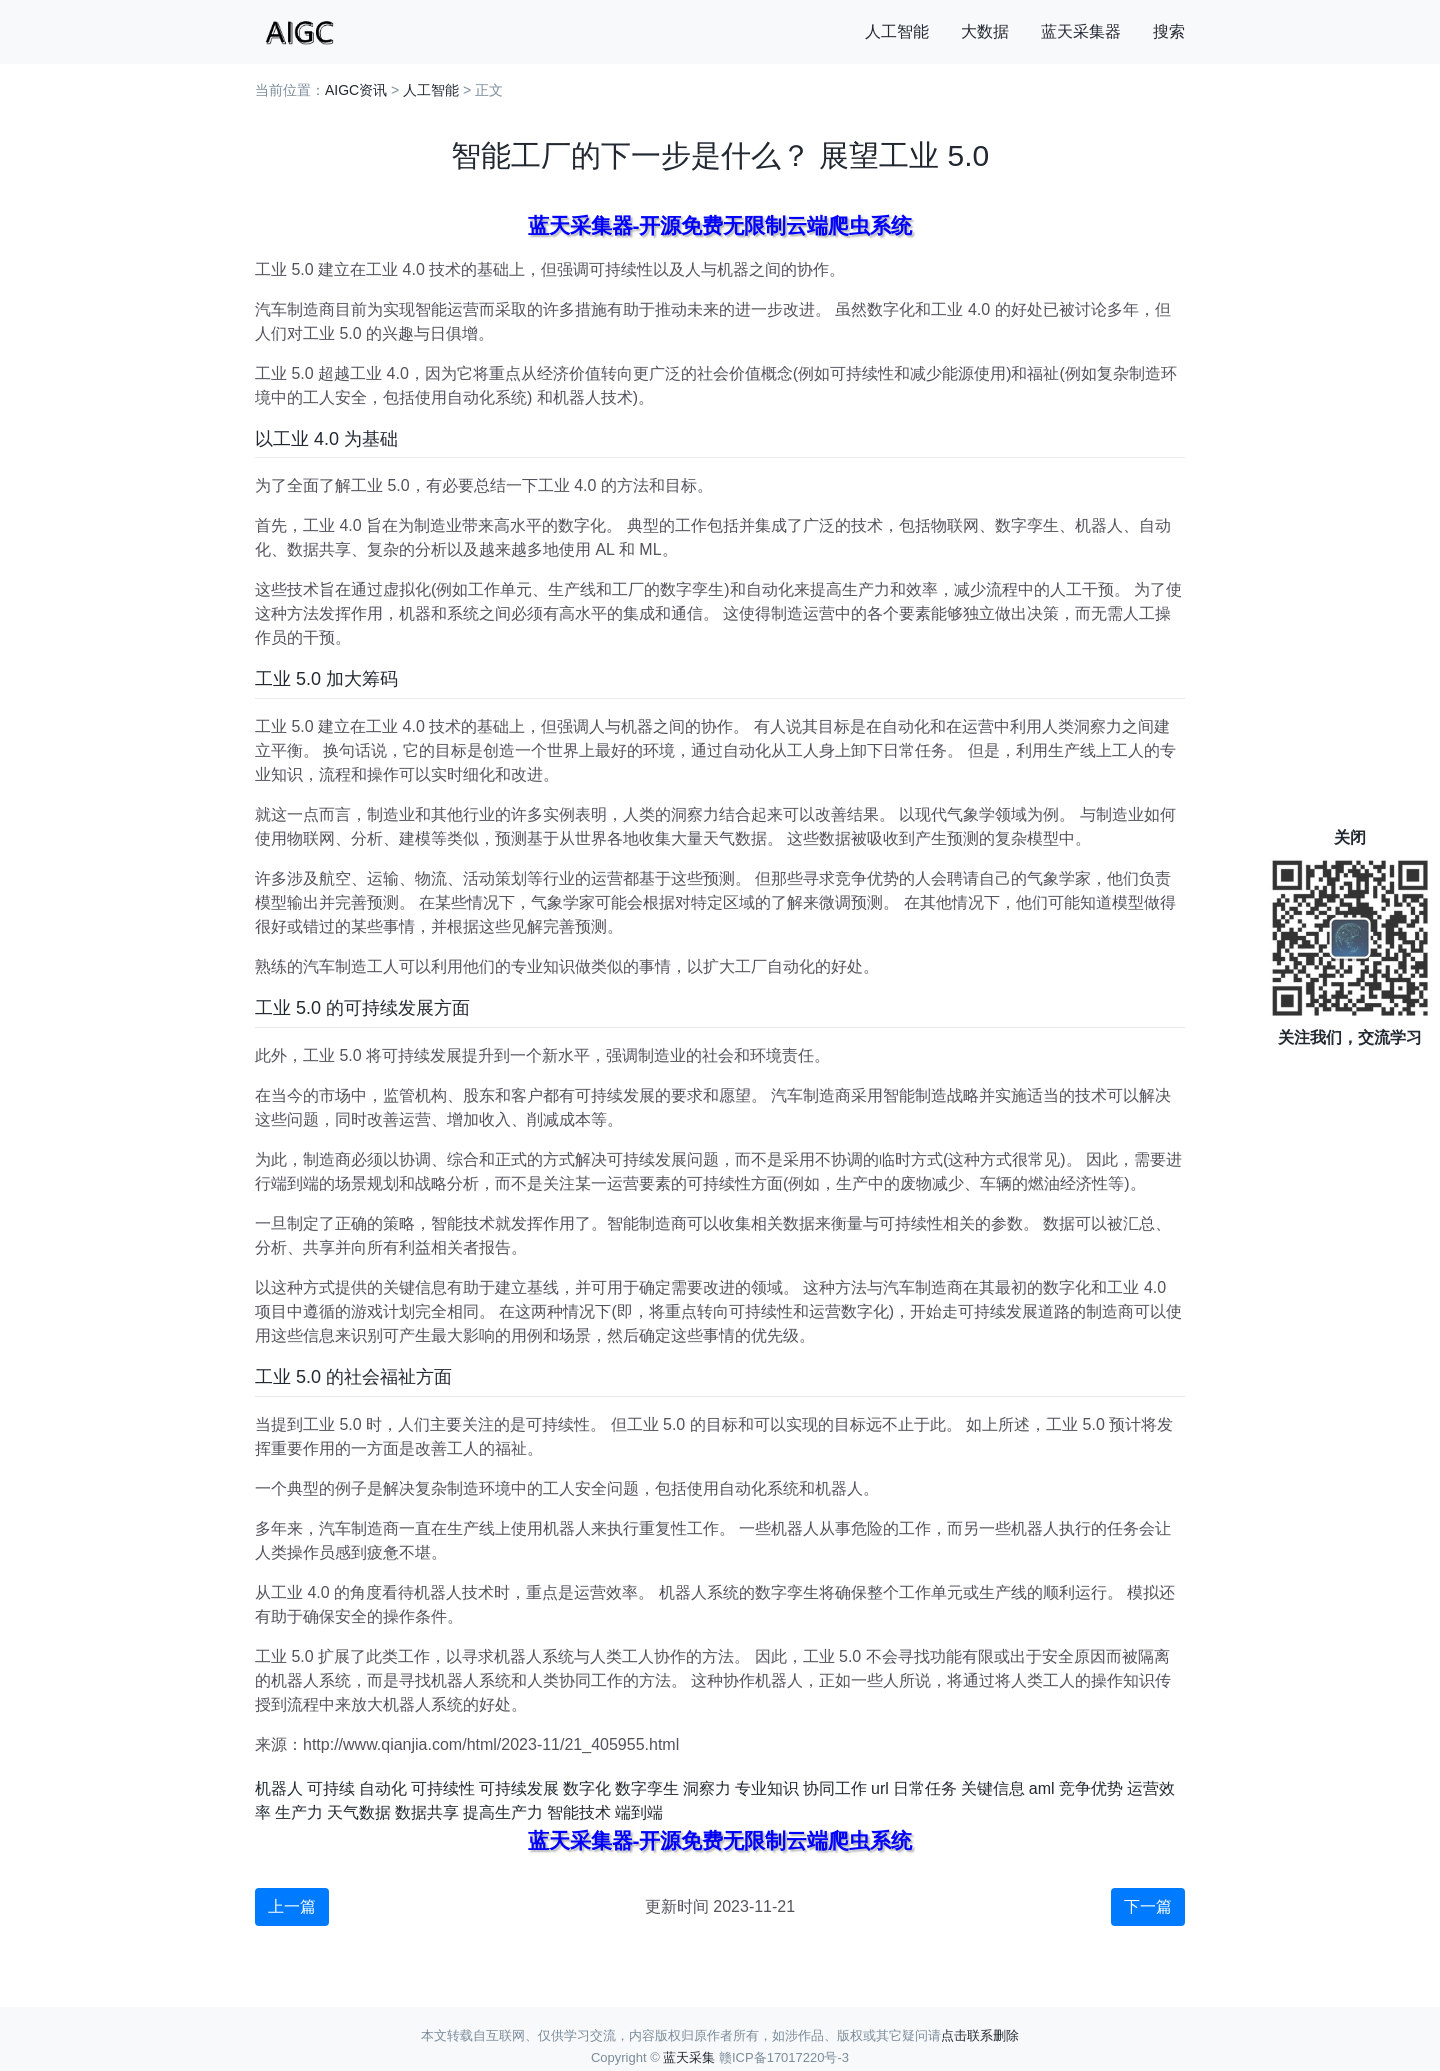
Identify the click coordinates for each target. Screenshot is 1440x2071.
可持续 (331, 1788)
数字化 (587, 1788)
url (880, 1788)
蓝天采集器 (1081, 31)
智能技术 (579, 1812)
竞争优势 (1091, 1788)
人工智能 (897, 31)
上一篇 (292, 1906)
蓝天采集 (689, 2057)
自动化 (383, 1788)
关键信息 (993, 1788)
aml (1042, 1788)
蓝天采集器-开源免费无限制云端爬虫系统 (720, 225)
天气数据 (359, 1812)
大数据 (985, 31)
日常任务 (925, 1788)
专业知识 (767, 1788)
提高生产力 (503, 1812)
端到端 (639, 1812)
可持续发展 (519, 1788)
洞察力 (707, 1788)
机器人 (279, 1788)
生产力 (299, 1812)
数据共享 (427, 1812)
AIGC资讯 (356, 90)
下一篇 (1148, 1906)
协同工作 (835, 1788)
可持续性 (443, 1788)
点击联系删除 (980, 2035)
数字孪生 (647, 1788)
